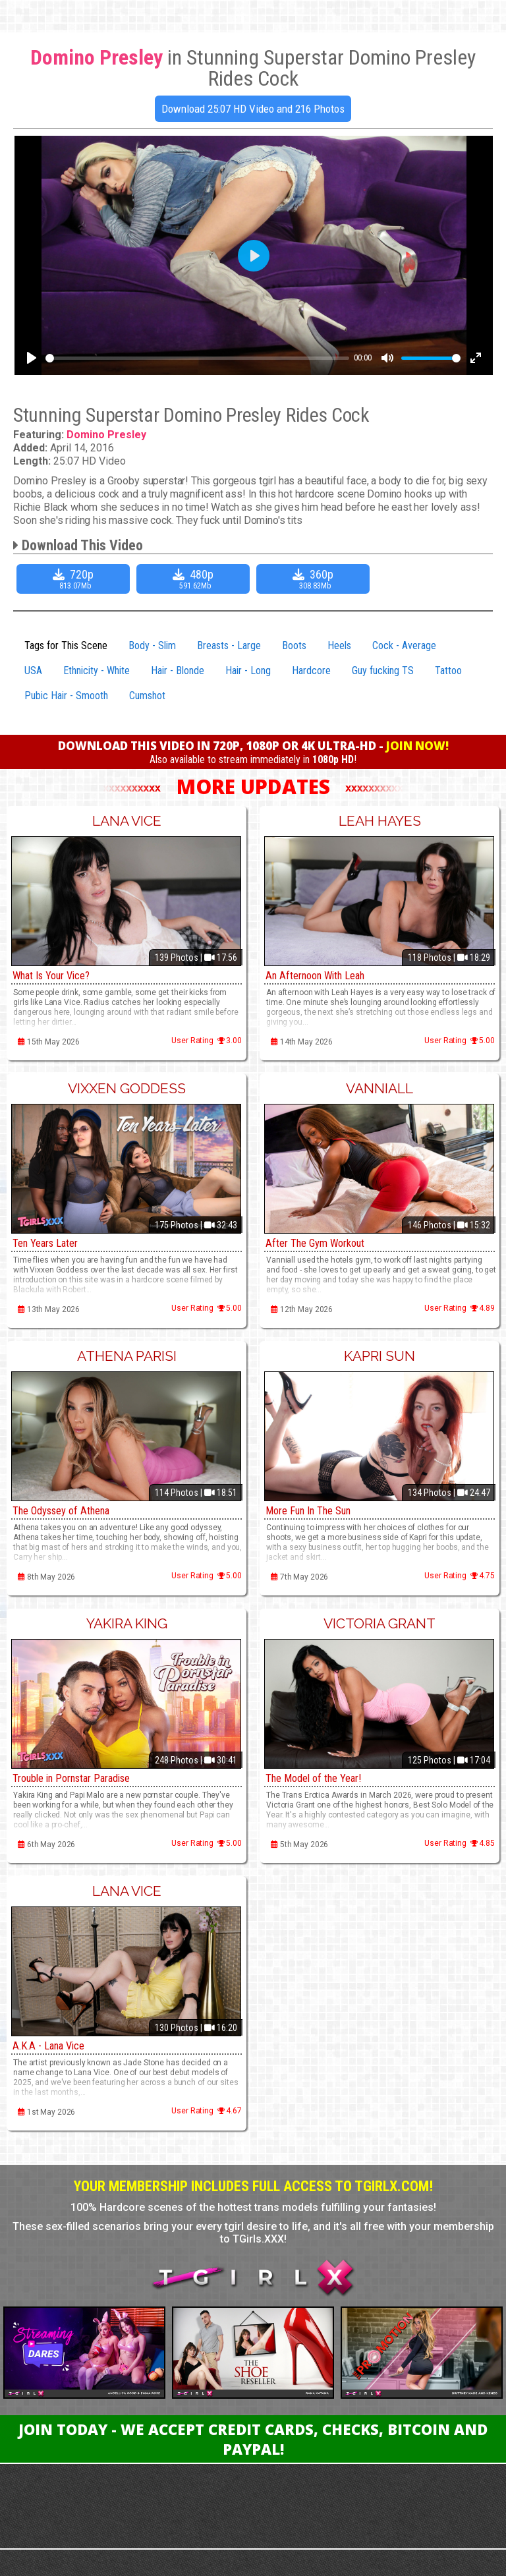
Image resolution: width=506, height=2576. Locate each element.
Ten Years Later (49, 1242)
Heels (339, 645)
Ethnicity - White (96, 670)
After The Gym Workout (321, 1242)
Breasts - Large (229, 645)
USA (33, 670)
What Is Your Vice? (57, 975)
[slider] (197, 358)
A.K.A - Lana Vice (52, 2045)
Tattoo (448, 670)
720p (74, 578)
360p (314, 578)
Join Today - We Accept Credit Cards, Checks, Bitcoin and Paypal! (253, 2439)
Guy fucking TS (383, 670)
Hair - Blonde (177, 670)
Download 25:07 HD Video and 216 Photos (253, 108)
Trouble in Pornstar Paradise (80, 1778)
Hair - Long (248, 670)
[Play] (31, 357)
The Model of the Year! (319, 1778)
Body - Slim (152, 645)
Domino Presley (106, 434)
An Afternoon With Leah (322, 975)
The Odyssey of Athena (68, 1510)
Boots (294, 645)
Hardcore (311, 670)
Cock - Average (404, 645)
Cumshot (147, 695)
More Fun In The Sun (314, 1510)
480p (194, 578)
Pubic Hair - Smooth (66, 695)
